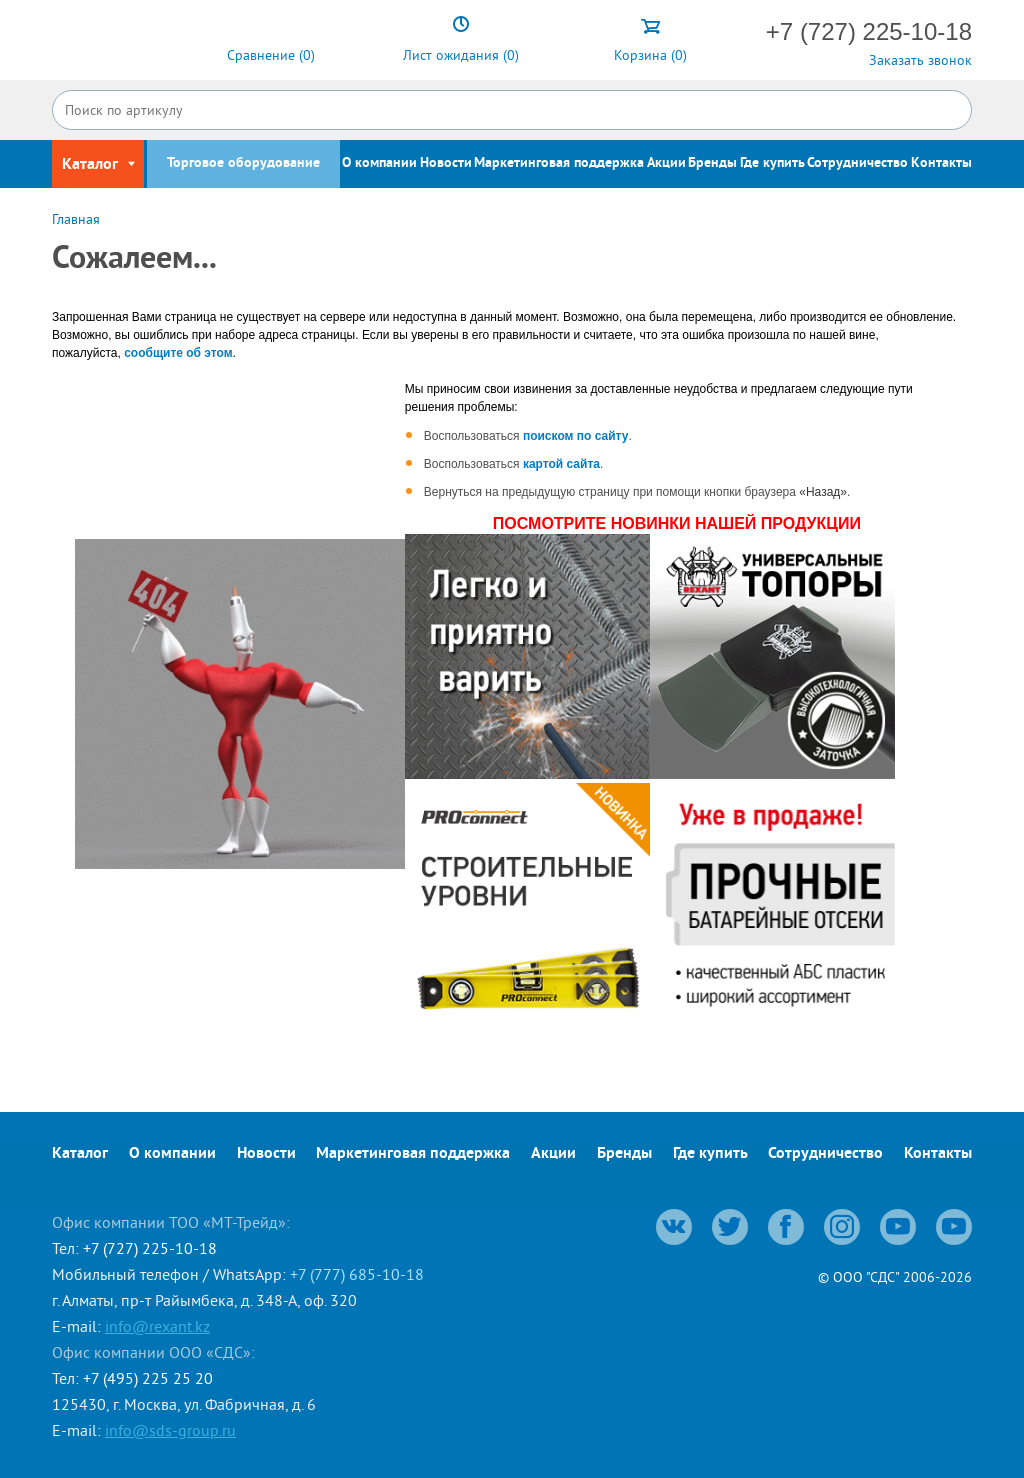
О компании (379, 163)
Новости (446, 163)
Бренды (712, 163)
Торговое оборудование (243, 163)
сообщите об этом (178, 353)
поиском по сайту (576, 436)
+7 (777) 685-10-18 (357, 1274)
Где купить (772, 163)
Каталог (80, 1154)
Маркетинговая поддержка (559, 163)
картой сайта (561, 464)
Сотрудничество (857, 163)
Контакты (941, 163)
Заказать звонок (920, 60)
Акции (666, 163)
